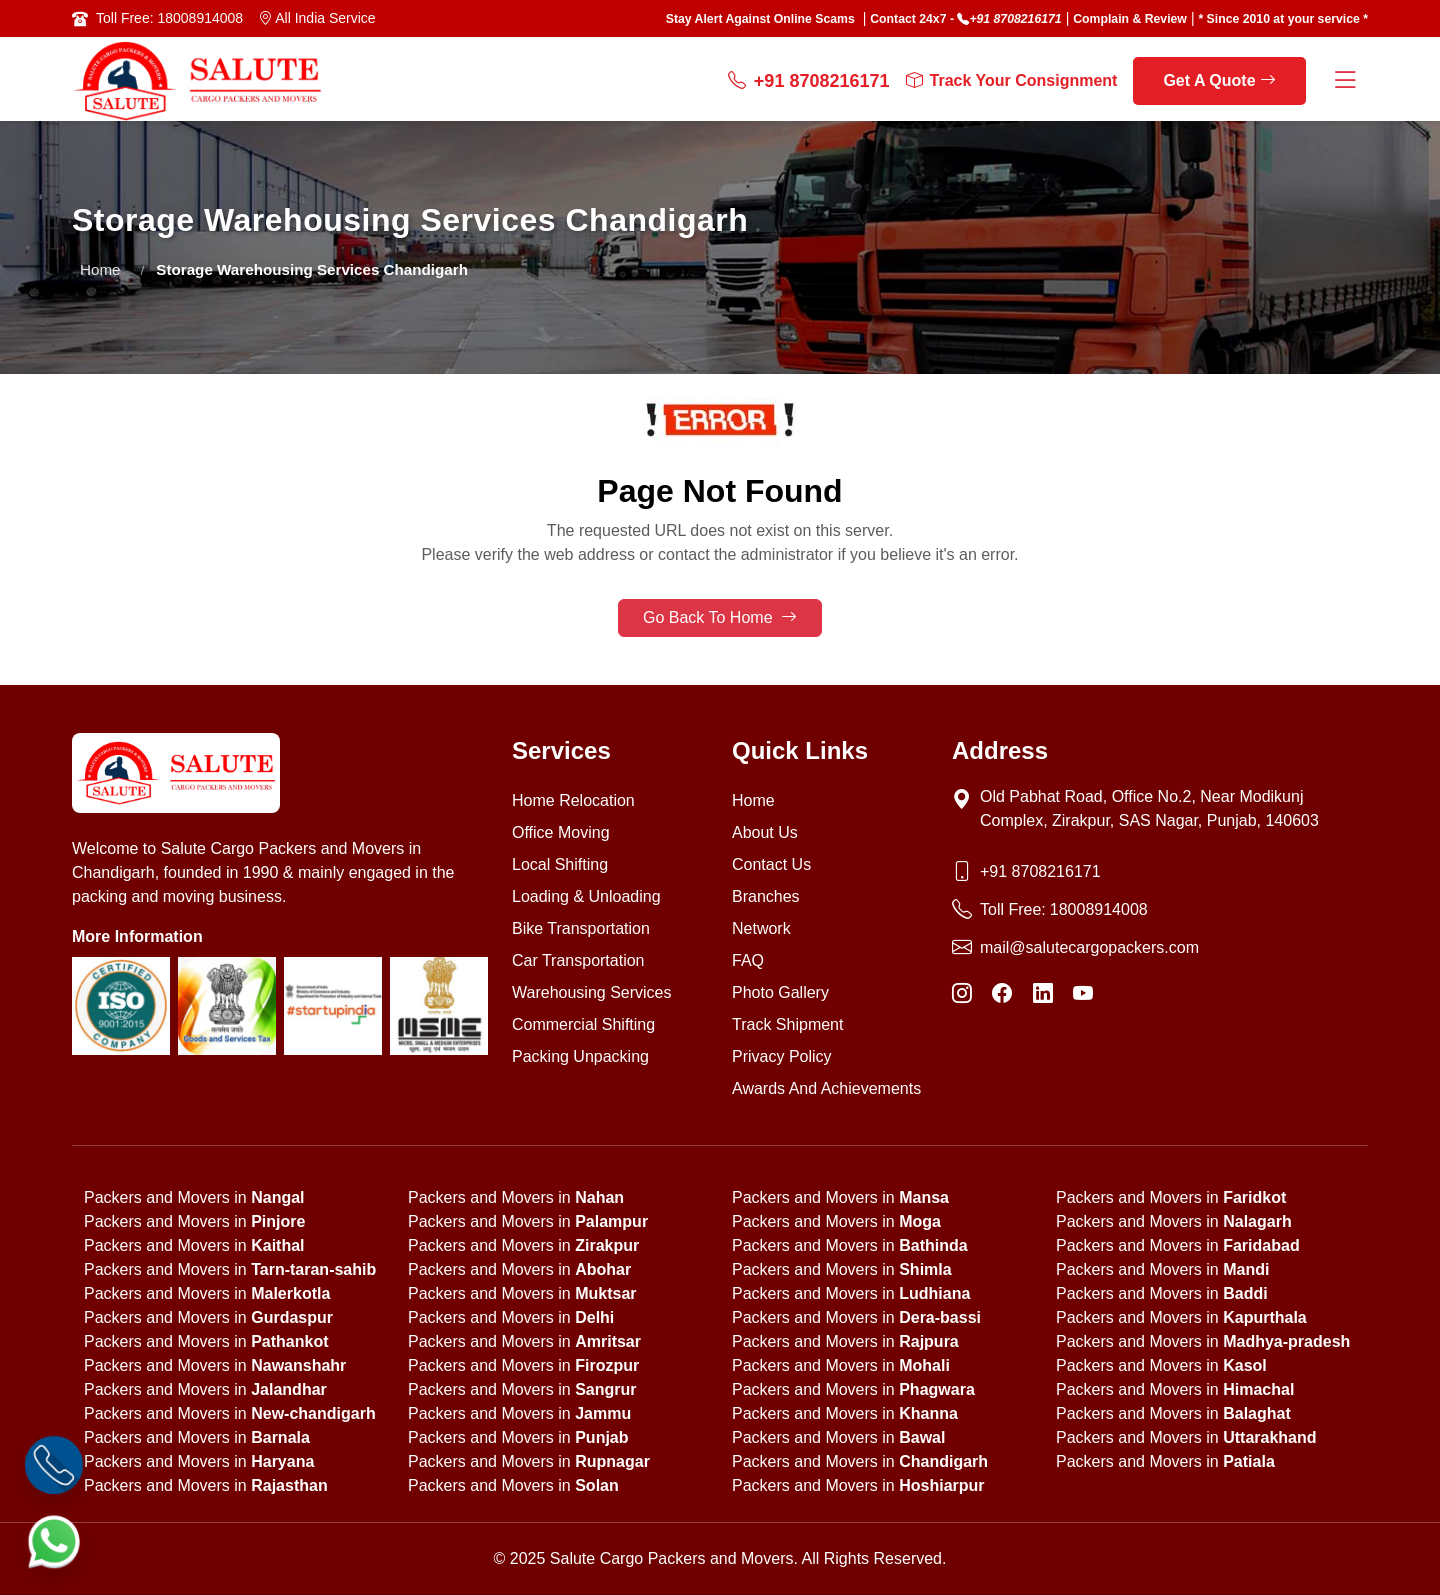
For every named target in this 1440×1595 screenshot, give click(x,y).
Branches (766, 896)
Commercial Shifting (583, 1024)
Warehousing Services (591, 992)
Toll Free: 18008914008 (169, 18)
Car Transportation (578, 960)
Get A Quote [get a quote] (1219, 80)
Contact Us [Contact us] (771, 864)
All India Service (317, 18)
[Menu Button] (1345, 81)
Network (761, 928)
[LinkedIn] (1043, 994)
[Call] (54, 1465)
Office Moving (561, 832)
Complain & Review (1130, 19)
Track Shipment (787, 1024)
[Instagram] (962, 994)
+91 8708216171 (1015, 19)
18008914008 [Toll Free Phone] (1099, 909)
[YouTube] (1083, 994)
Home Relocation (573, 800)
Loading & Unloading (586, 896)
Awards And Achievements (826, 1088)
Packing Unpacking (580, 1056)
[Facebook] (1002, 994)
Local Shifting (560, 864)
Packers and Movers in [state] (194, 1197)
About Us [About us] (765, 832)
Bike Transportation (581, 928)
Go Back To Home (720, 617)
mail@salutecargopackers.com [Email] (1089, 947)
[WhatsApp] (54, 1541)
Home (100, 269)
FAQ (748, 960)
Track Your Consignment (1012, 81)
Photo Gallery (780, 992)
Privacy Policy (782, 1056)
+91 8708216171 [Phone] (1040, 871)
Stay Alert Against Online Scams (760, 19)
